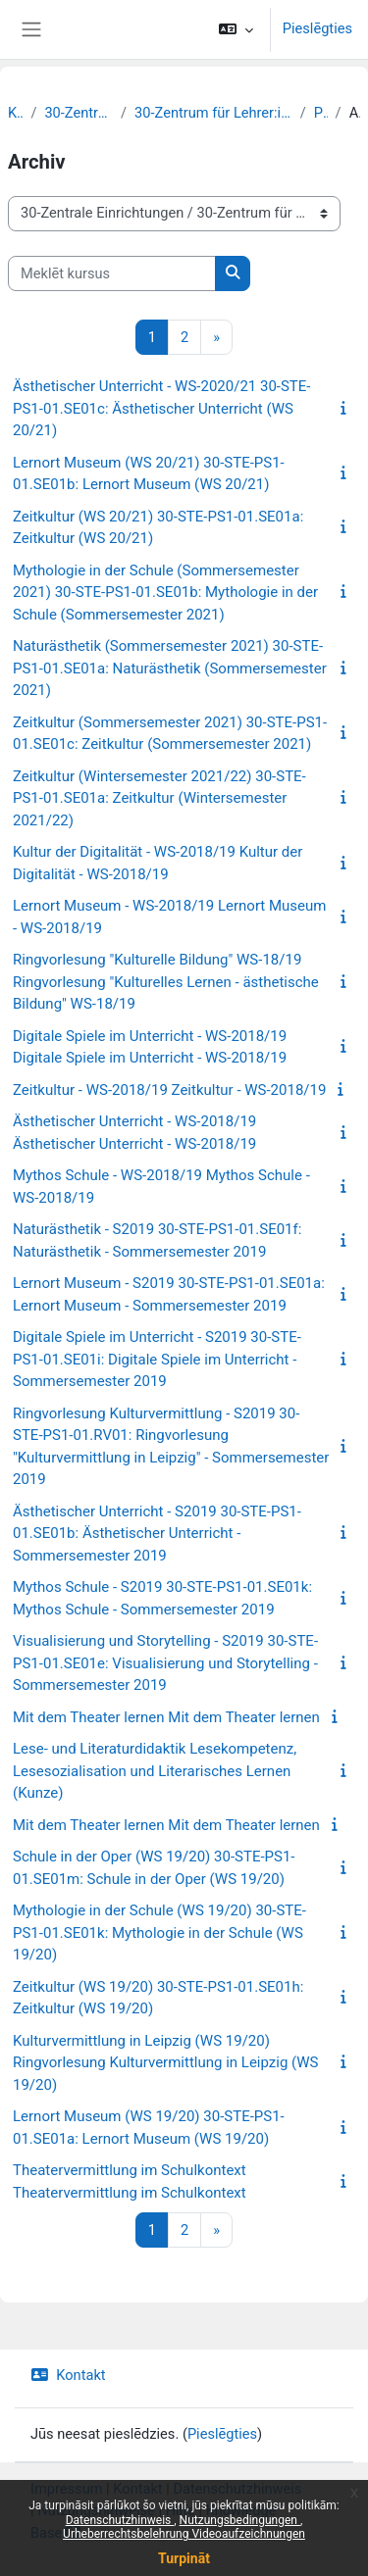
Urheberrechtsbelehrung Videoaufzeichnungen (184, 2534)
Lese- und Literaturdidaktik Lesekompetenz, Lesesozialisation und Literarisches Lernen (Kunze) (154, 1771)
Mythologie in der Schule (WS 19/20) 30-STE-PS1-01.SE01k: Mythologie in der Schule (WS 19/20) (159, 1932)
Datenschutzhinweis (120, 2520)
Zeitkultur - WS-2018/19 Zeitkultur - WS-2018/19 (169, 1090)
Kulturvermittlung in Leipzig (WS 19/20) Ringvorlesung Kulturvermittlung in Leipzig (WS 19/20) (166, 2063)
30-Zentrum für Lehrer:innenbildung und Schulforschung (213, 113)
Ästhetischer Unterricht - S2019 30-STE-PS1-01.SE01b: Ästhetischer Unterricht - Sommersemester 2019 (157, 1533)
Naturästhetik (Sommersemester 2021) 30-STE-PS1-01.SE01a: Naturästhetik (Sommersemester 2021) (170, 668)
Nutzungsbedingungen (240, 2520)
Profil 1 (321, 113)
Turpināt (184, 2558)
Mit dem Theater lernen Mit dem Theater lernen (166, 1717)
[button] (236, 29)
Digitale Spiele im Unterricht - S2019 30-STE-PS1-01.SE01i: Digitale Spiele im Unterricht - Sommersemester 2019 (157, 1359)
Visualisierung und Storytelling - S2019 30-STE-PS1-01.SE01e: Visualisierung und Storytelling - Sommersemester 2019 (165, 1663)
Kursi (15, 113)
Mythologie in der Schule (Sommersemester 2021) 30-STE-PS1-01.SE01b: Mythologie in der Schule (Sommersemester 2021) (165, 592)
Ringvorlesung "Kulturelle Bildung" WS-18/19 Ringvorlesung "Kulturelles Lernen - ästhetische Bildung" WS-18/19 (166, 982)
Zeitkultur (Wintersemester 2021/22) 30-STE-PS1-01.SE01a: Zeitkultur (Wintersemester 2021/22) (159, 798)
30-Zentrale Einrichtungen (78, 113)
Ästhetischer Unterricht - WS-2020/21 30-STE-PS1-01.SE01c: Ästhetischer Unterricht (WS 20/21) (162, 408)
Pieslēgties (317, 28)
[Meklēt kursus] (112, 273)
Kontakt (68, 2375)
